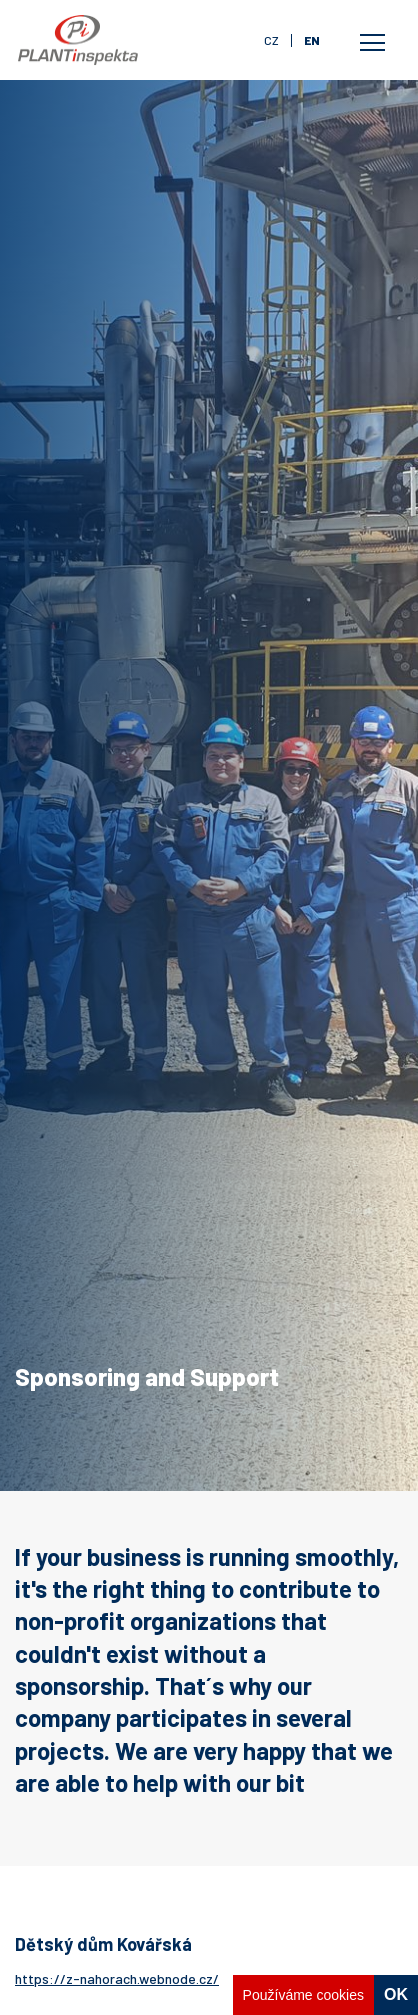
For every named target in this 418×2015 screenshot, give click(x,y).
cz (271, 40)
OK (396, 1994)
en (312, 40)
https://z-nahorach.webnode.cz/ (117, 1978)
